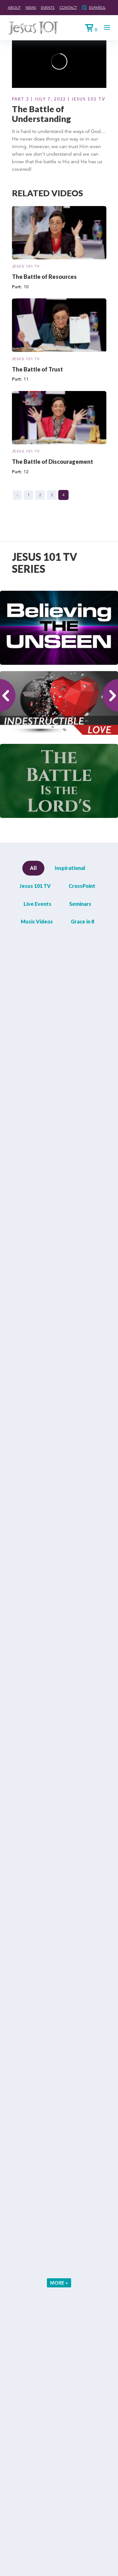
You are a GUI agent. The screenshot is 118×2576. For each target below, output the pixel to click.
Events (48, 7)
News (30, 7)
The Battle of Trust (37, 369)
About (14, 7)
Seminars (80, 904)
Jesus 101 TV (26, 266)
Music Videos (37, 921)
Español (97, 7)
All (33, 868)
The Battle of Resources (44, 276)
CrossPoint (82, 886)
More (59, 2283)
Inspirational (70, 868)
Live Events (37, 904)
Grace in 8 (82, 921)
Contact (68, 7)
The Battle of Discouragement (52, 461)
